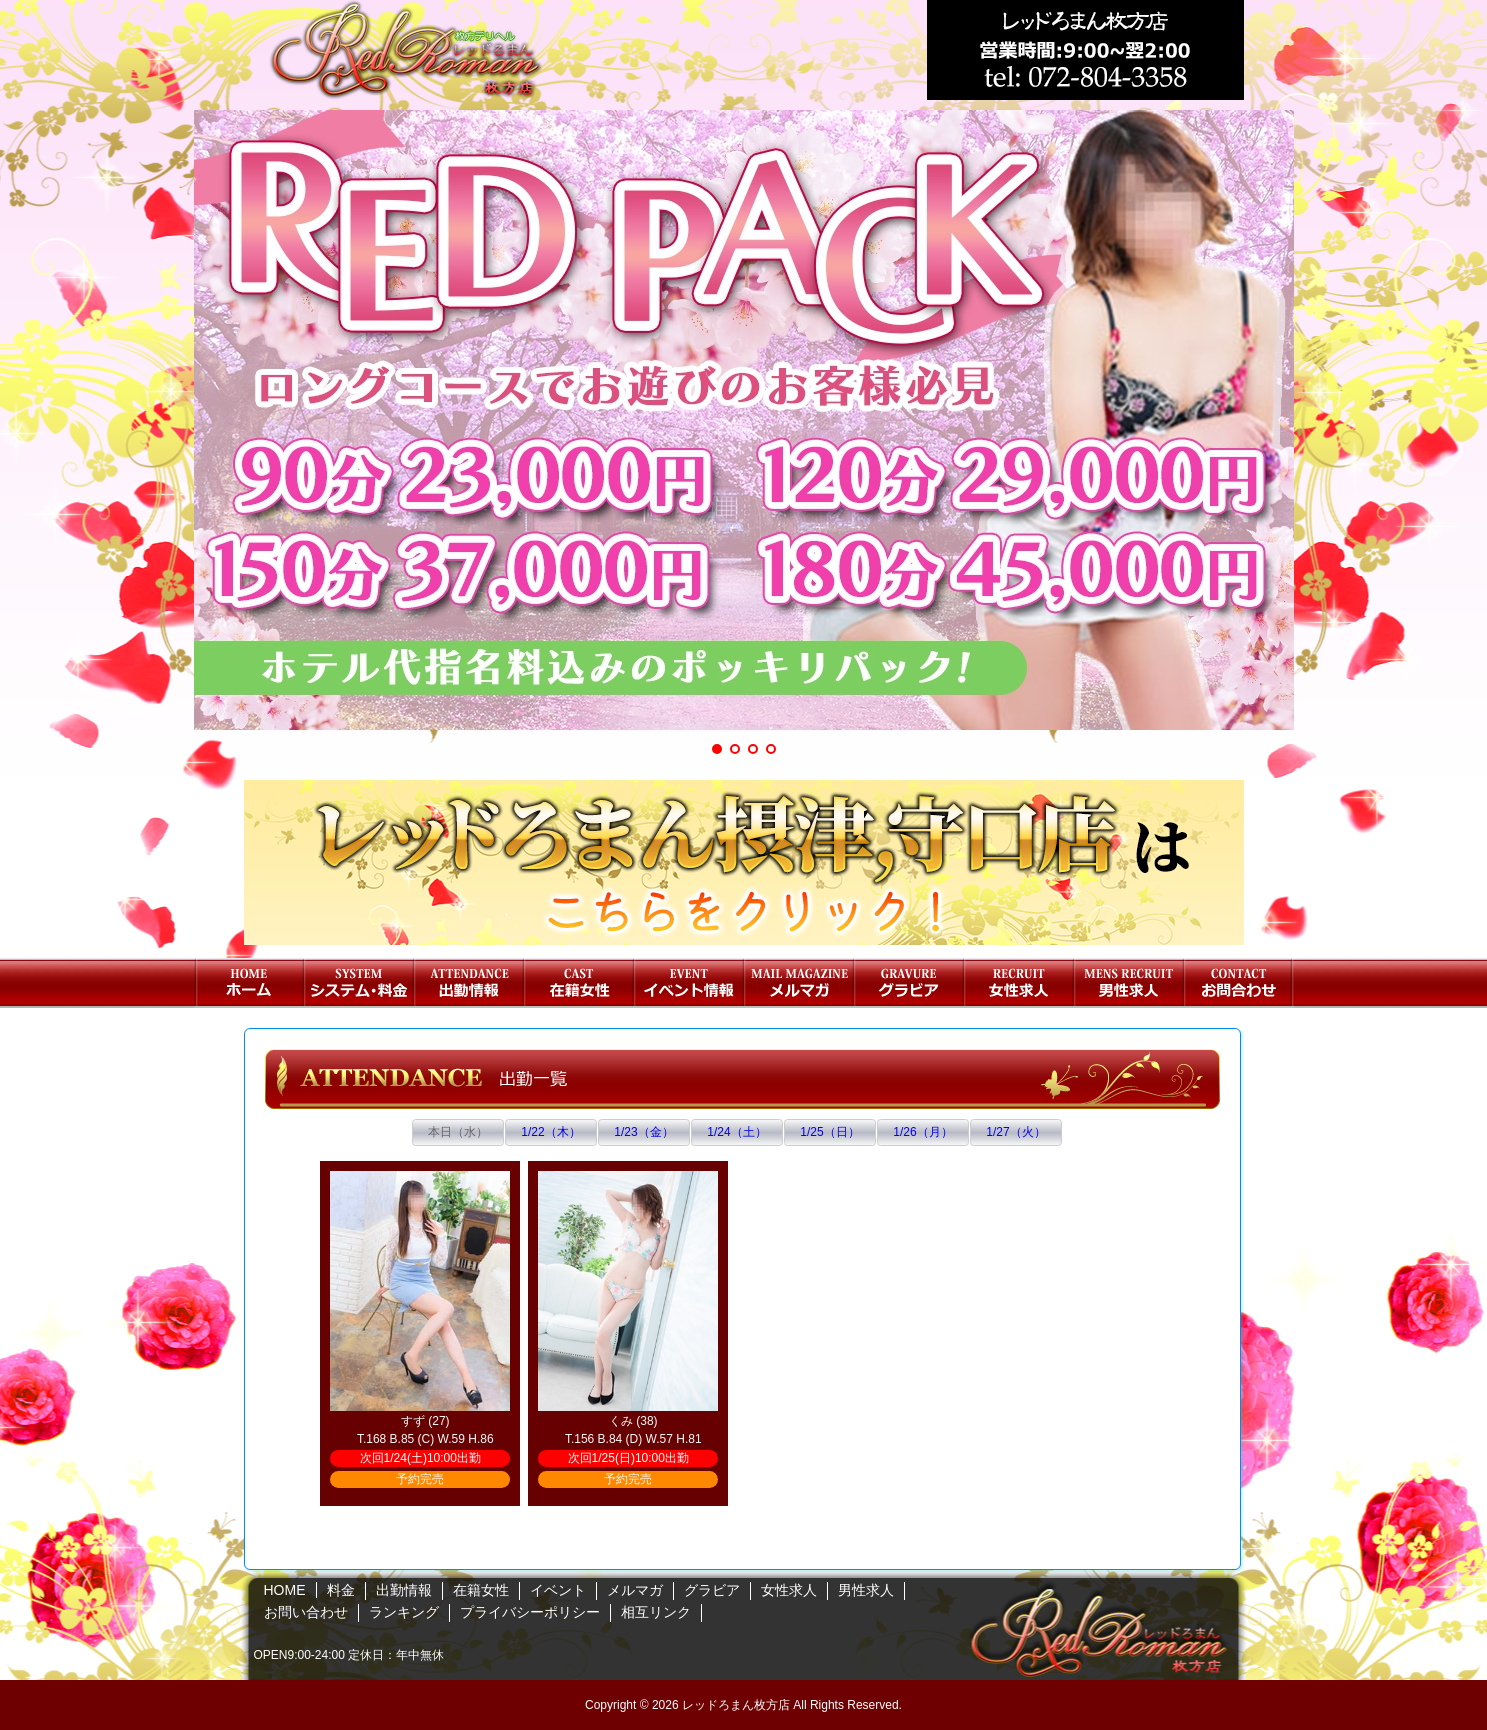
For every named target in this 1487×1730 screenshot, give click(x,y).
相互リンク (656, 1612)
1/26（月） (922, 1132)
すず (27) (425, 1421)
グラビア (909, 983)
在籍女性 (579, 983)
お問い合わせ (1239, 983)
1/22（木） (550, 1132)
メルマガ (799, 983)
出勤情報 (469, 983)
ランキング (404, 1612)
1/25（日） (829, 1132)
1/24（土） (736, 1132)
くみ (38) (633, 1421)
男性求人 (1129, 983)
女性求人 (1019, 983)
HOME (249, 983)
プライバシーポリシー (530, 1612)
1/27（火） (1015, 1132)
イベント (689, 983)
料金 (359, 983)
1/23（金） (643, 1132)
